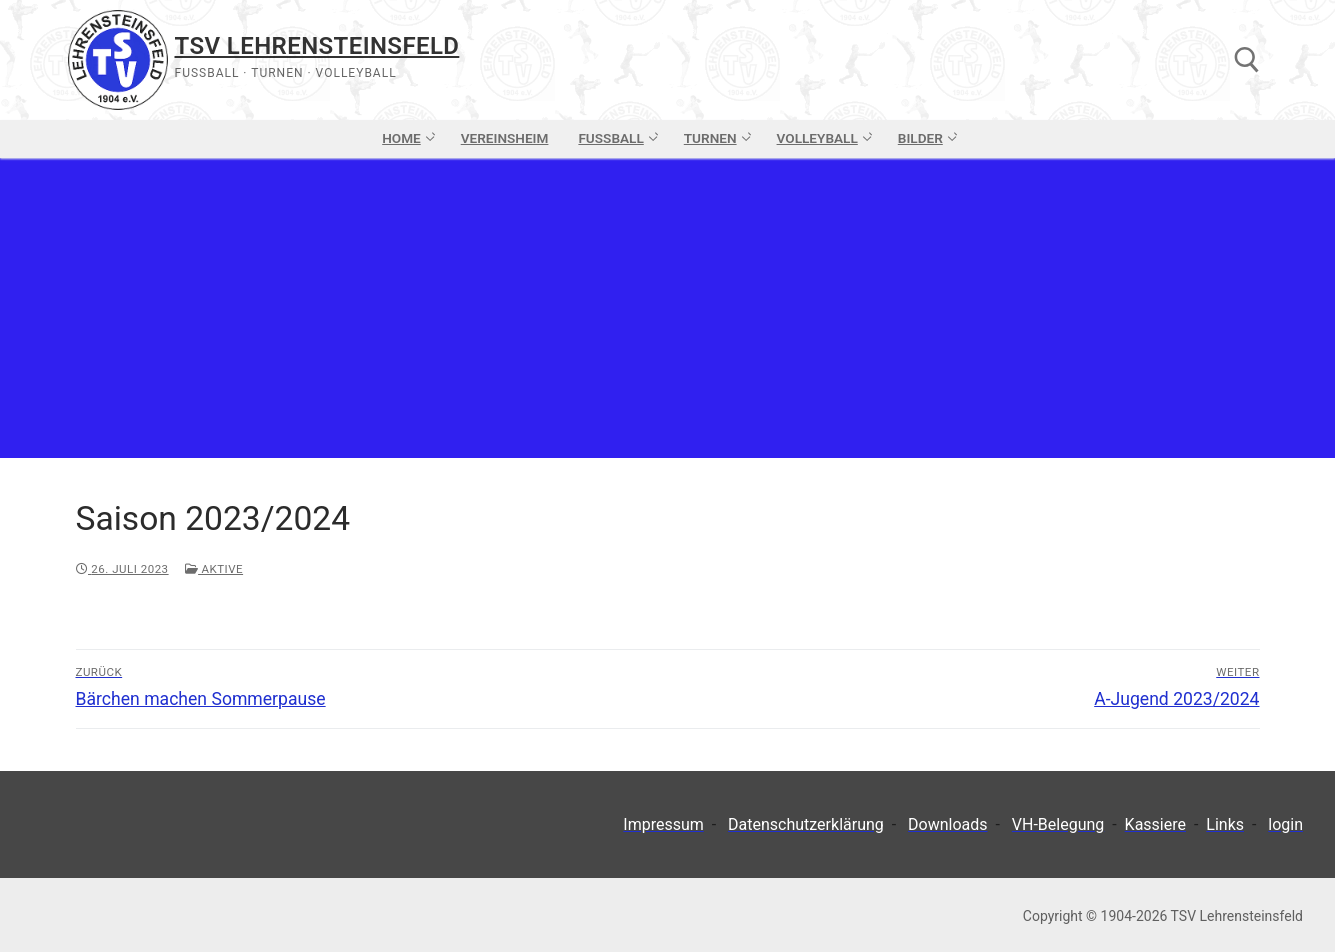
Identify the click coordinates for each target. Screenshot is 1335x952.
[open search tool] (1247, 60)
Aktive (214, 569)
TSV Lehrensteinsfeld (317, 46)
